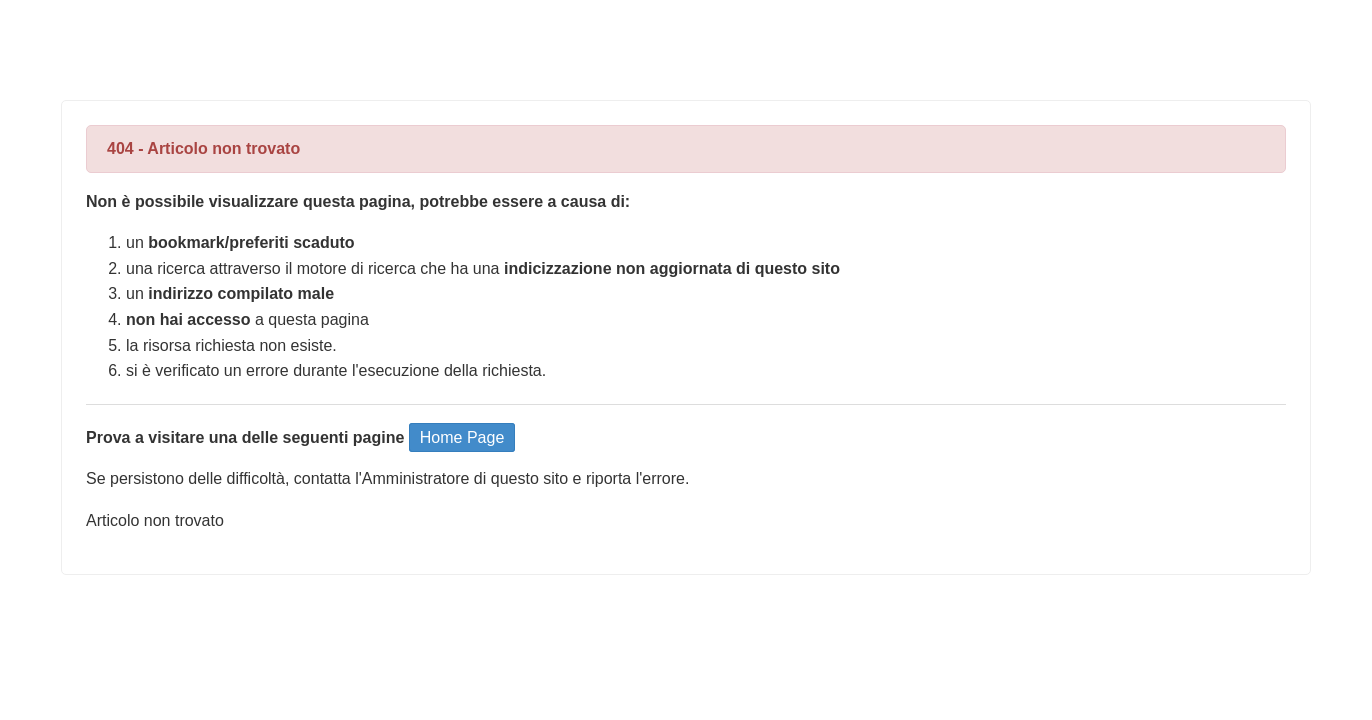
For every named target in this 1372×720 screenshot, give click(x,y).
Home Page (462, 437)
